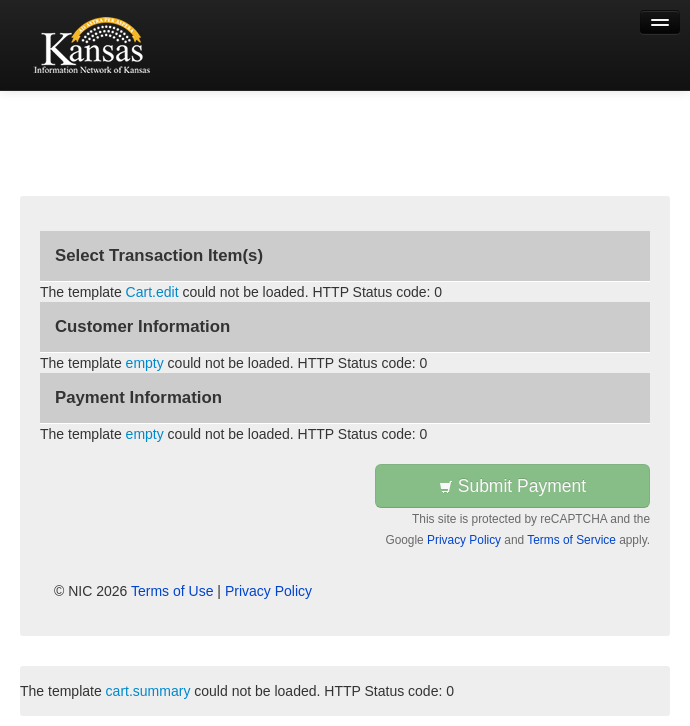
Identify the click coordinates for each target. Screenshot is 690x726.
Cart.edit (152, 292)
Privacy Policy (464, 540)
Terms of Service (571, 540)
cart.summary (148, 691)
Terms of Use (172, 591)
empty (145, 363)
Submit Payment (512, 486)
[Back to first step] (95, 45)
